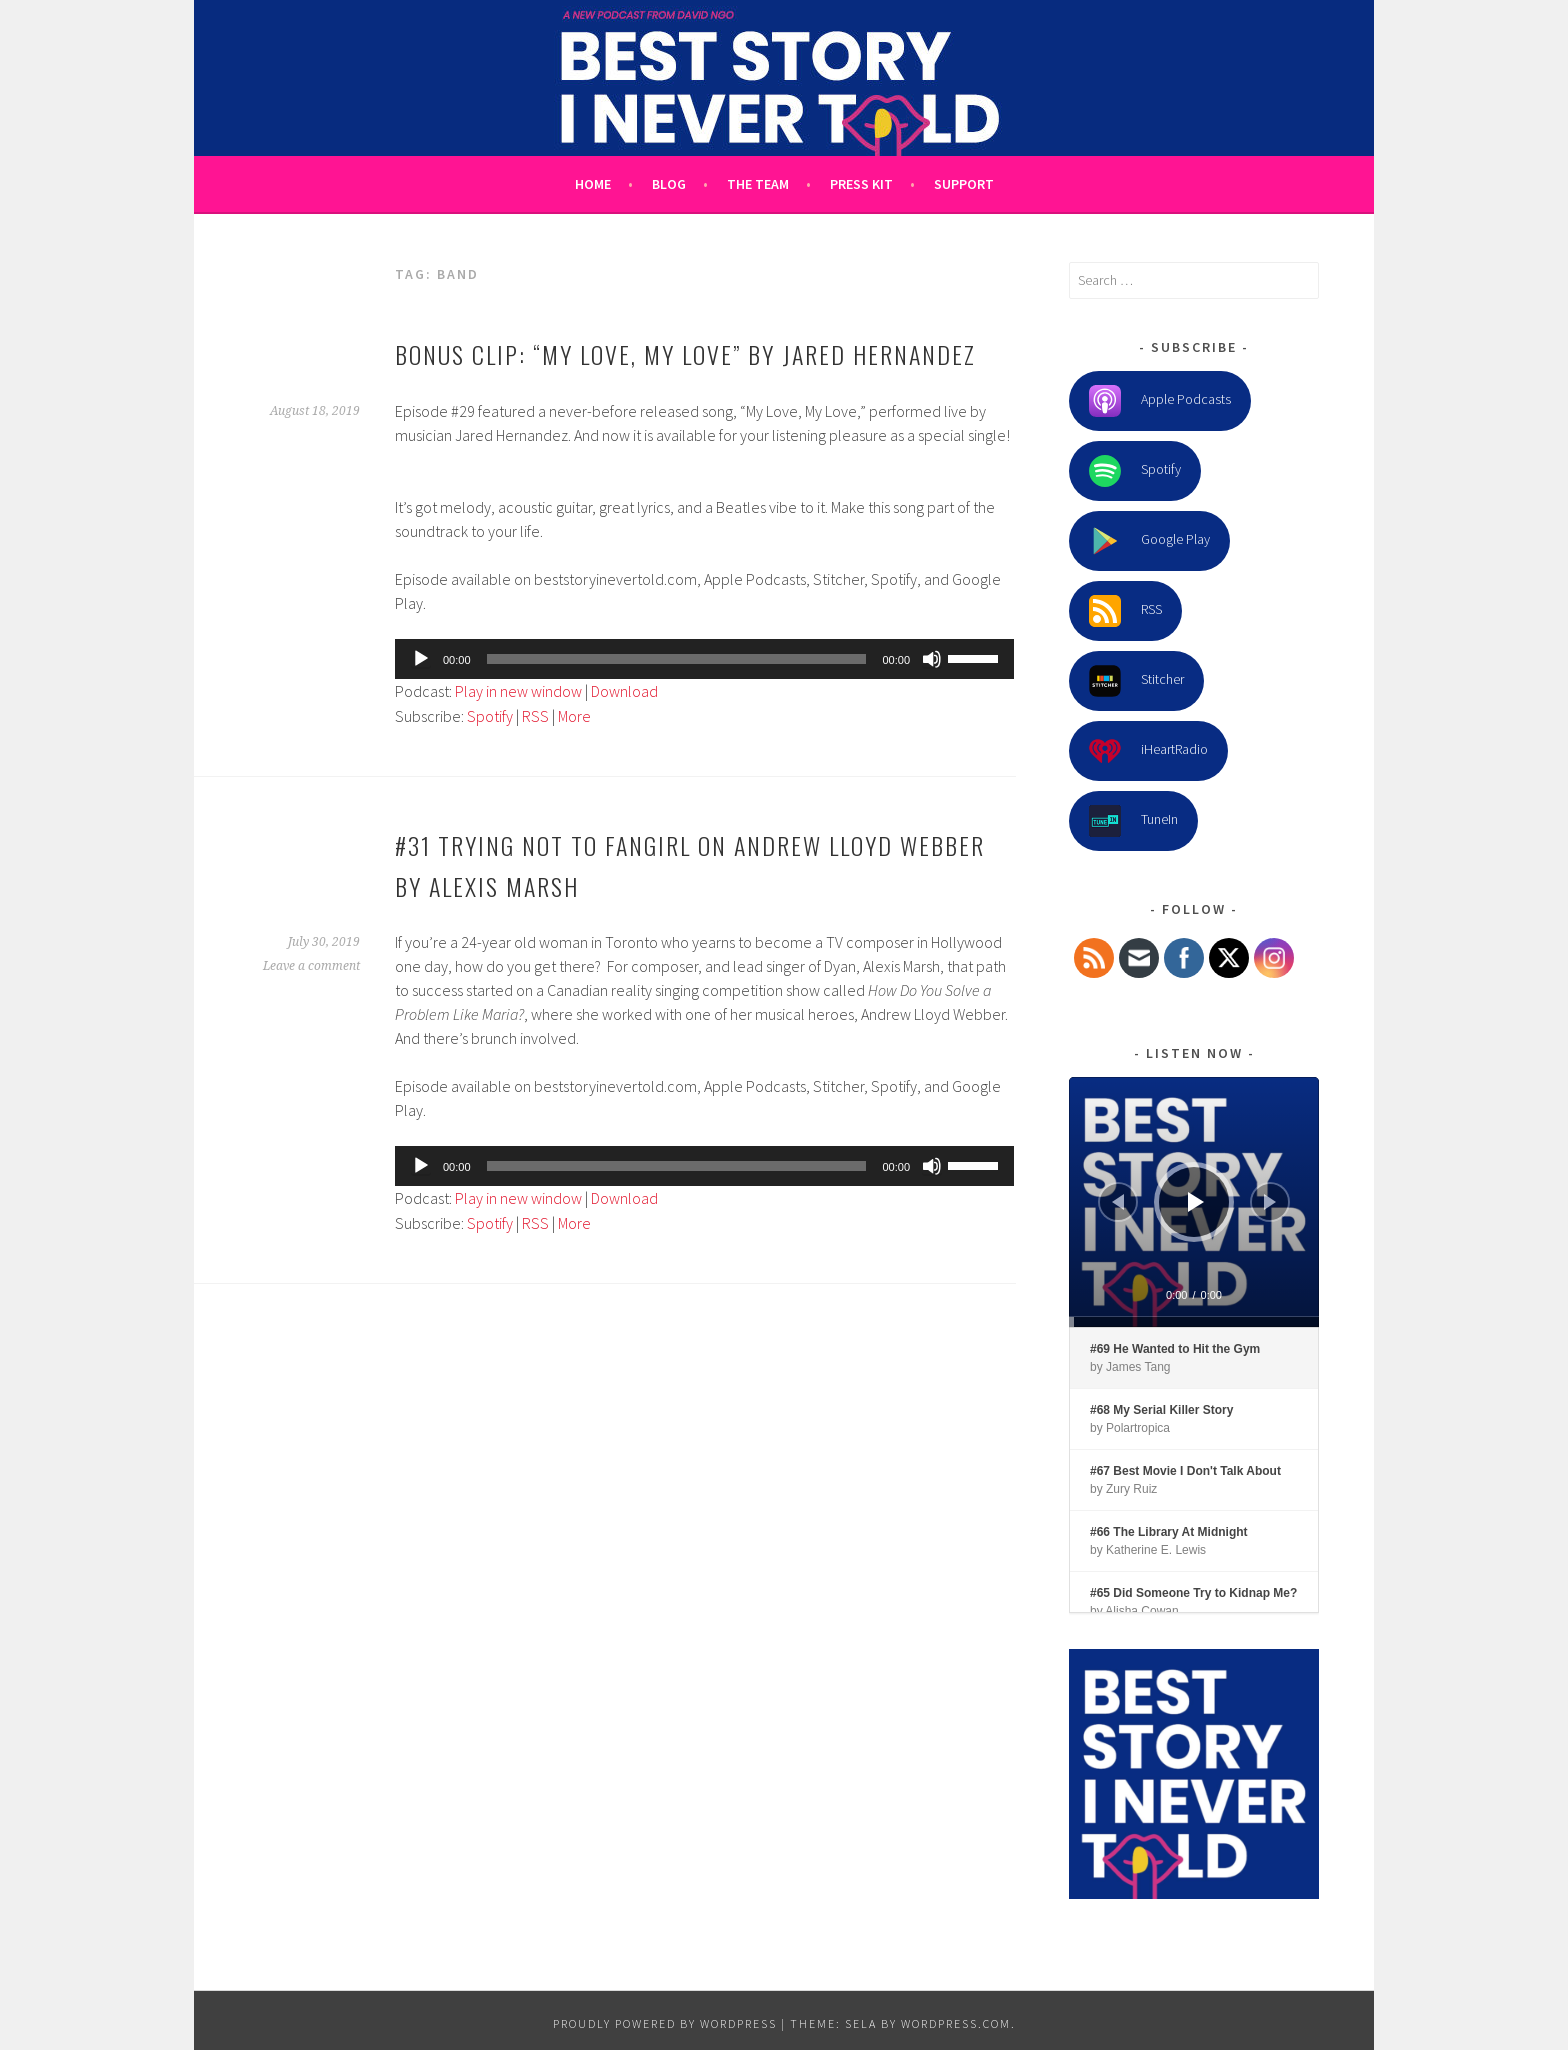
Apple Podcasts (1160, 401)
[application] (704, 659)
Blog (669, 184)
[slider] (677, 659)
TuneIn (1133, 821)
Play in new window (518, 691)
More (574, 716)
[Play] (421, 659)
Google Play (1149, 541)
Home (593, 184)
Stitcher (1136, 681)
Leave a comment (311, 966)
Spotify (490, 716)
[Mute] (932, 659)
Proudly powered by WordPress (665, 2023)
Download (624, 691)
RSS (535, 716)
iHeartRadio (1148, 751)
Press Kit (861, 184)
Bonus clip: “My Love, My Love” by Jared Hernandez (685, 354)
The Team (758, 184)
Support (964, 184)
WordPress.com (956, 2023)
